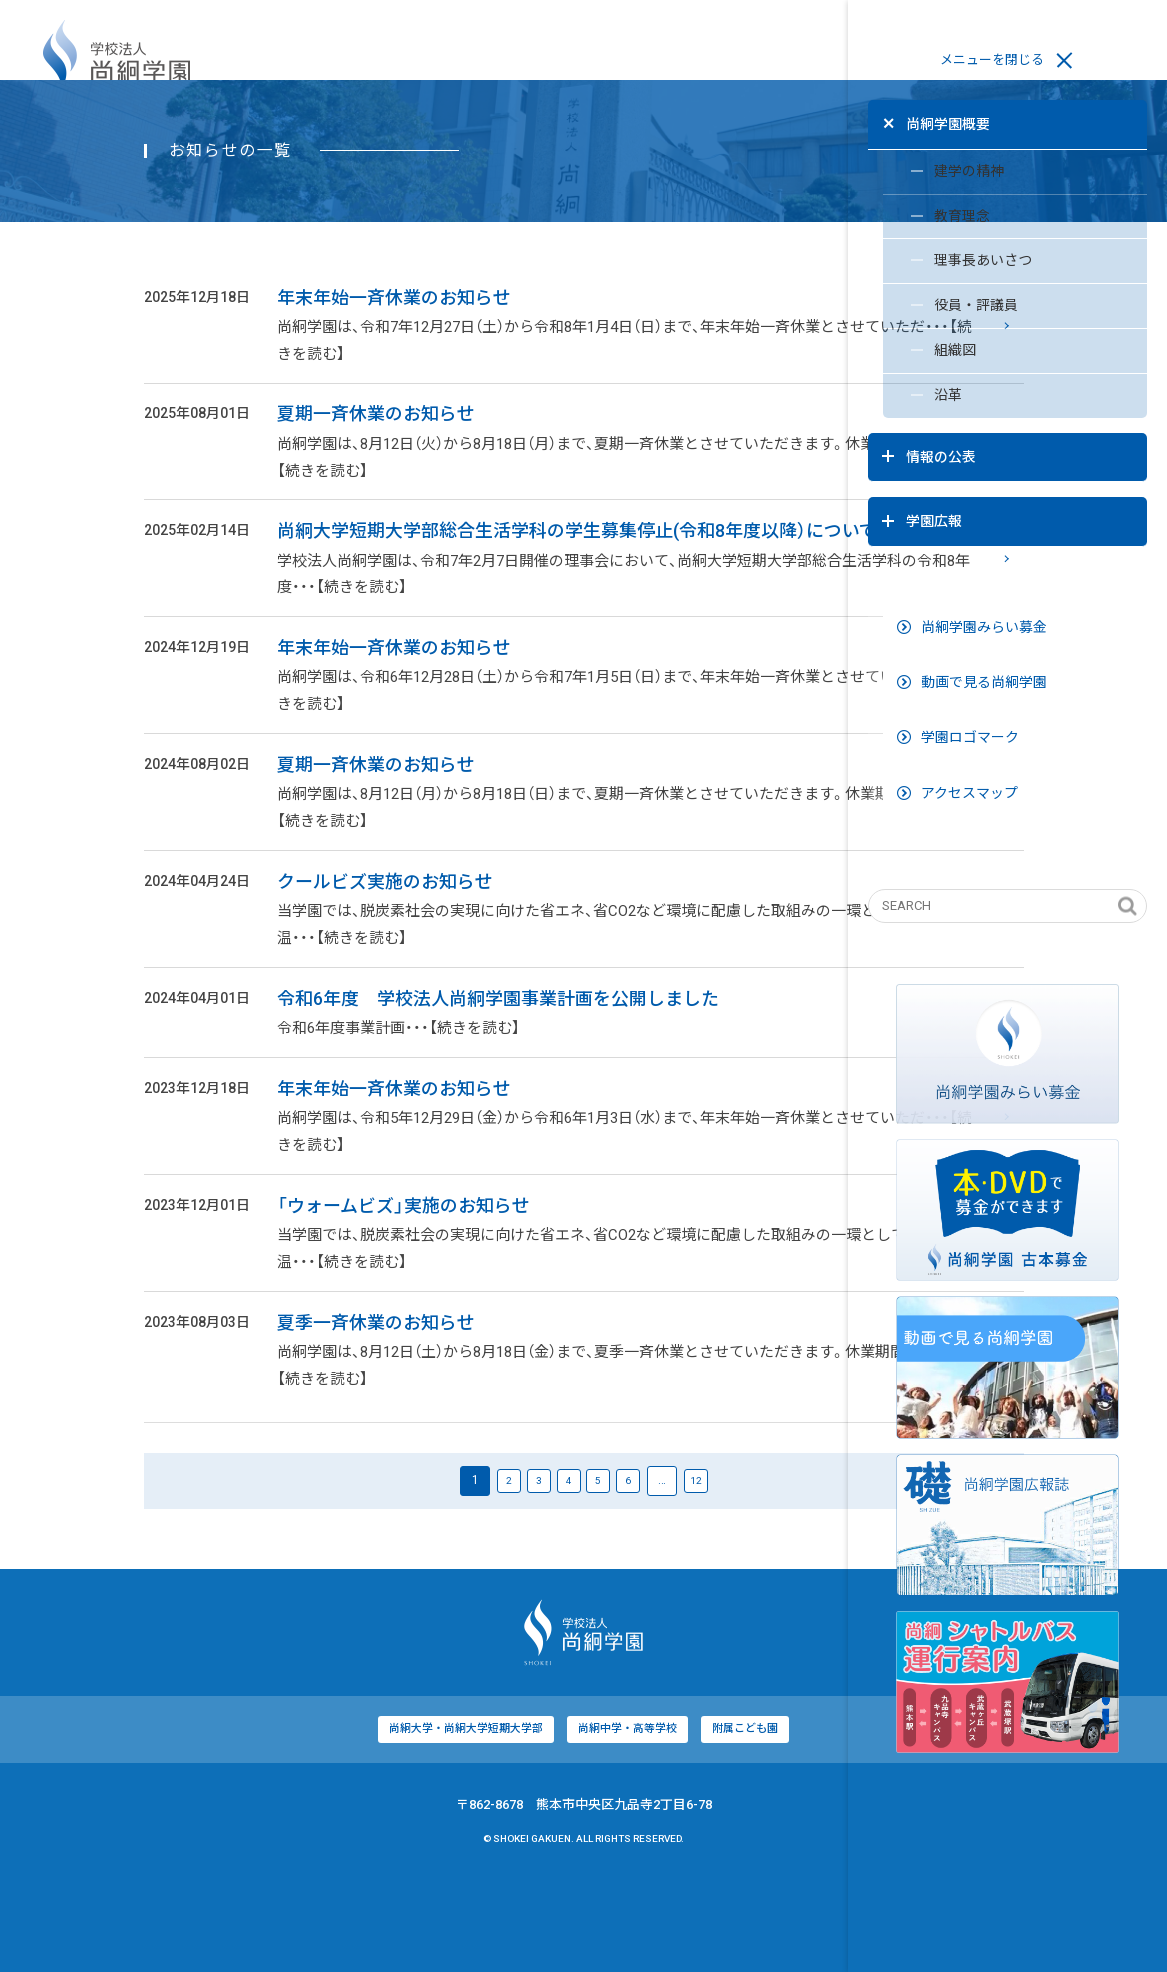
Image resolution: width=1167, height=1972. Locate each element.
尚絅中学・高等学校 (467, 1821)
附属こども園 (587, 1821)
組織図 (914, 355)
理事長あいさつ (942, 261)
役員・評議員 (935, 308)
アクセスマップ (956, 745)
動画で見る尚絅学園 (971, 634)
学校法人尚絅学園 (116, 60)
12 (554, 1571)
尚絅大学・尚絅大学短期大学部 (304, 1821)
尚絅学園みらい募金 (971, 579)
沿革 (907, 402)
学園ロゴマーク (957, 689)
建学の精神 (928, 167)
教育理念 (921, 214)
